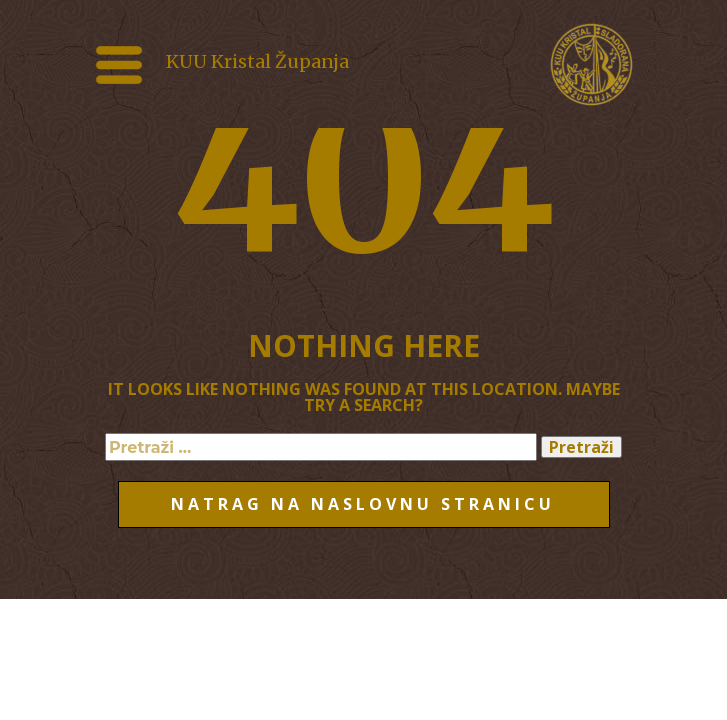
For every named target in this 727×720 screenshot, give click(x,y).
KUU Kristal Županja (257, 61)
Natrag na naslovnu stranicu (363, 504)
